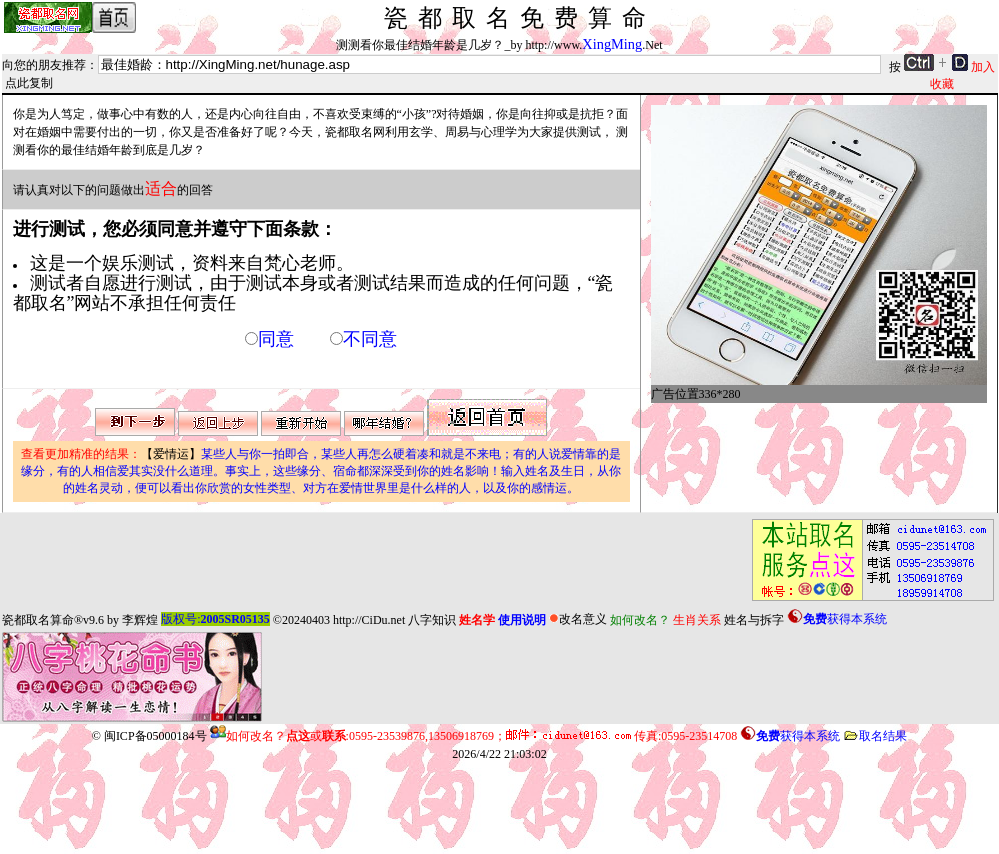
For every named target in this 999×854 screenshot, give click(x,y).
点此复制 (29, 83)
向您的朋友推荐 (44, 65)
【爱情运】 (321, 471)
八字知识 (432, 619)
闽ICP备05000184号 (155, 736)
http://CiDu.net (369, 619)
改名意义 (578, 619)
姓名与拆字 (754, 619)
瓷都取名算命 (38, 619)
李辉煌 (140, 619)
